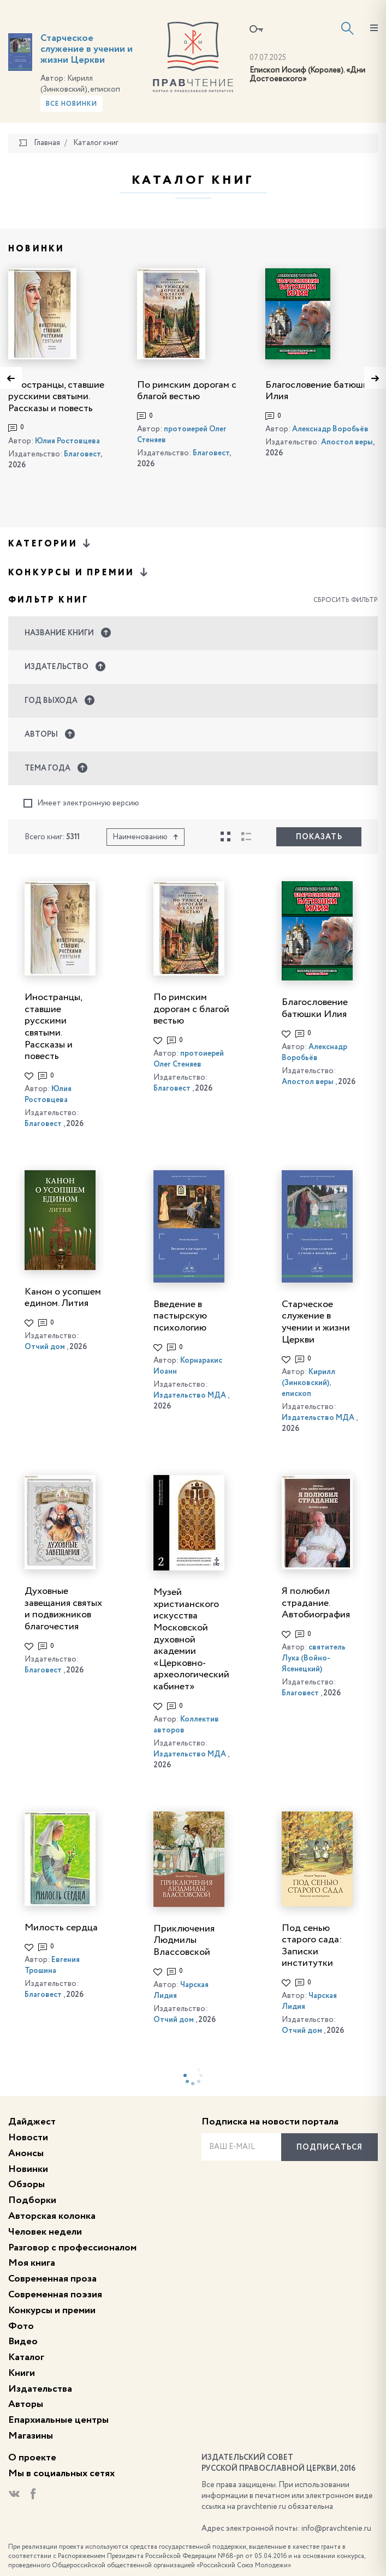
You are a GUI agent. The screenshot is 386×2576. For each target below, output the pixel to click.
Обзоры (26, 2184)
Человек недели (45, 2232)
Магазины (30, 2436)
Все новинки (71, 104)
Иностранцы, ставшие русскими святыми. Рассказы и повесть (56, 396)
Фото (21, 2326)
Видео (23, 2341)
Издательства (40, 2389)
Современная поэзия (55, 2295)
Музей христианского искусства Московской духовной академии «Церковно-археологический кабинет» (191, 1639)
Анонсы (26, 2153)
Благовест (82, 454)
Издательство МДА (189, 1395)
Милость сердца (61, 1928)
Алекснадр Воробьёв (330, 429)
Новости (28, 2137)
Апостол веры (347, 442)
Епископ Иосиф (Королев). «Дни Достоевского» (307, 75)
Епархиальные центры (58, 2420)
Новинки (28, 2169)
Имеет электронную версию (81, 803)
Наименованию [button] (145, 837)
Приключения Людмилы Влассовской (184, 1940)
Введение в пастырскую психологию (180, 1316)
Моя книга (31, 2263)
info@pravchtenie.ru (336, 2528)
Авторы (25, 2404)
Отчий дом (45, 1347)
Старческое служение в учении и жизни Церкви (86, 49)
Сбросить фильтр (345, 600)
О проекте (32, 2458)
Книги (21, 2373)
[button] (193, 633)
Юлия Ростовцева (67, 441)
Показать (319, 837)
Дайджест (32, 2122)
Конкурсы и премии (52, 2310)
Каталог (26, 2357)
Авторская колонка (52, 2216)
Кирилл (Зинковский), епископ (308, 1383)
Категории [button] (50, 543)
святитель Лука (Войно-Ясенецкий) (314, 1658)
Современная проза (52, 2279)
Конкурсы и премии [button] (79, 572)
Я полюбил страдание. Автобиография (316, 1603)
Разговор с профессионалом (72, 2248)
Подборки (32, 2200)
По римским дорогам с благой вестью (191, 1009)
